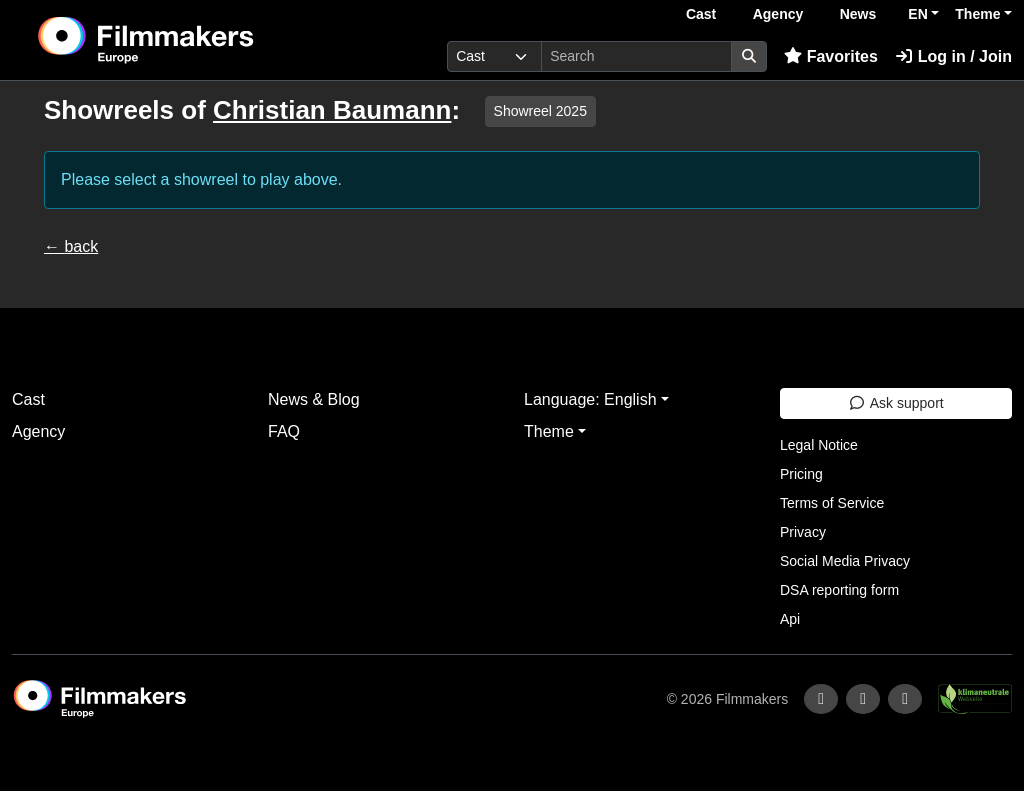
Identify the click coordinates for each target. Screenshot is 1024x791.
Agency (778, 14)
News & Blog (314, 399)
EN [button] (917, 14)
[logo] (194, 40)
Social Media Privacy (845, 561)
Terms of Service (832, 503)
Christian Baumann (332, 110)
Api (790, 619)
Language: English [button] (590, 399)
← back (71, 246)
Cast (701, 14)
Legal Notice (819, 445)
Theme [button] (977, 14)
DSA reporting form (839, 590)
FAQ (284, 431)
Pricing (801, 474)
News (858, 14)
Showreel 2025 (540, 111)
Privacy (803, 532)
